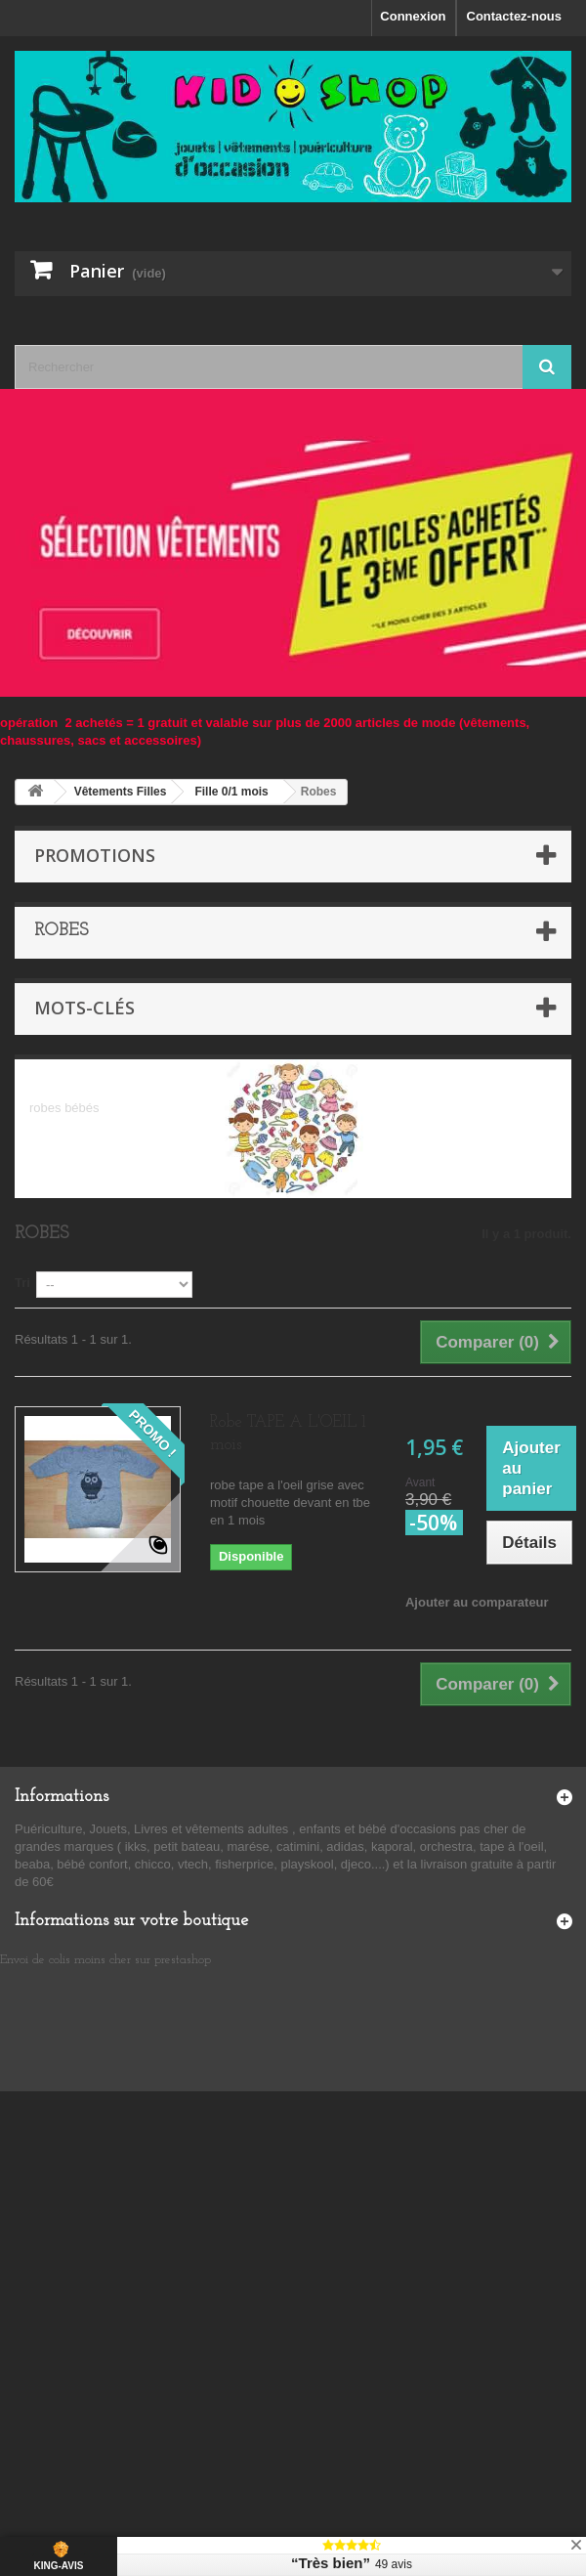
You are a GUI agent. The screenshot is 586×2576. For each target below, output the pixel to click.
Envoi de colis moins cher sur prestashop (105, 1959)
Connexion (412, 16)
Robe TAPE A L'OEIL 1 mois (287, 1433)
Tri (22, 1282)
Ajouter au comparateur (477, 1602)
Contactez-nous (515, 16)
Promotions (94, 855)
